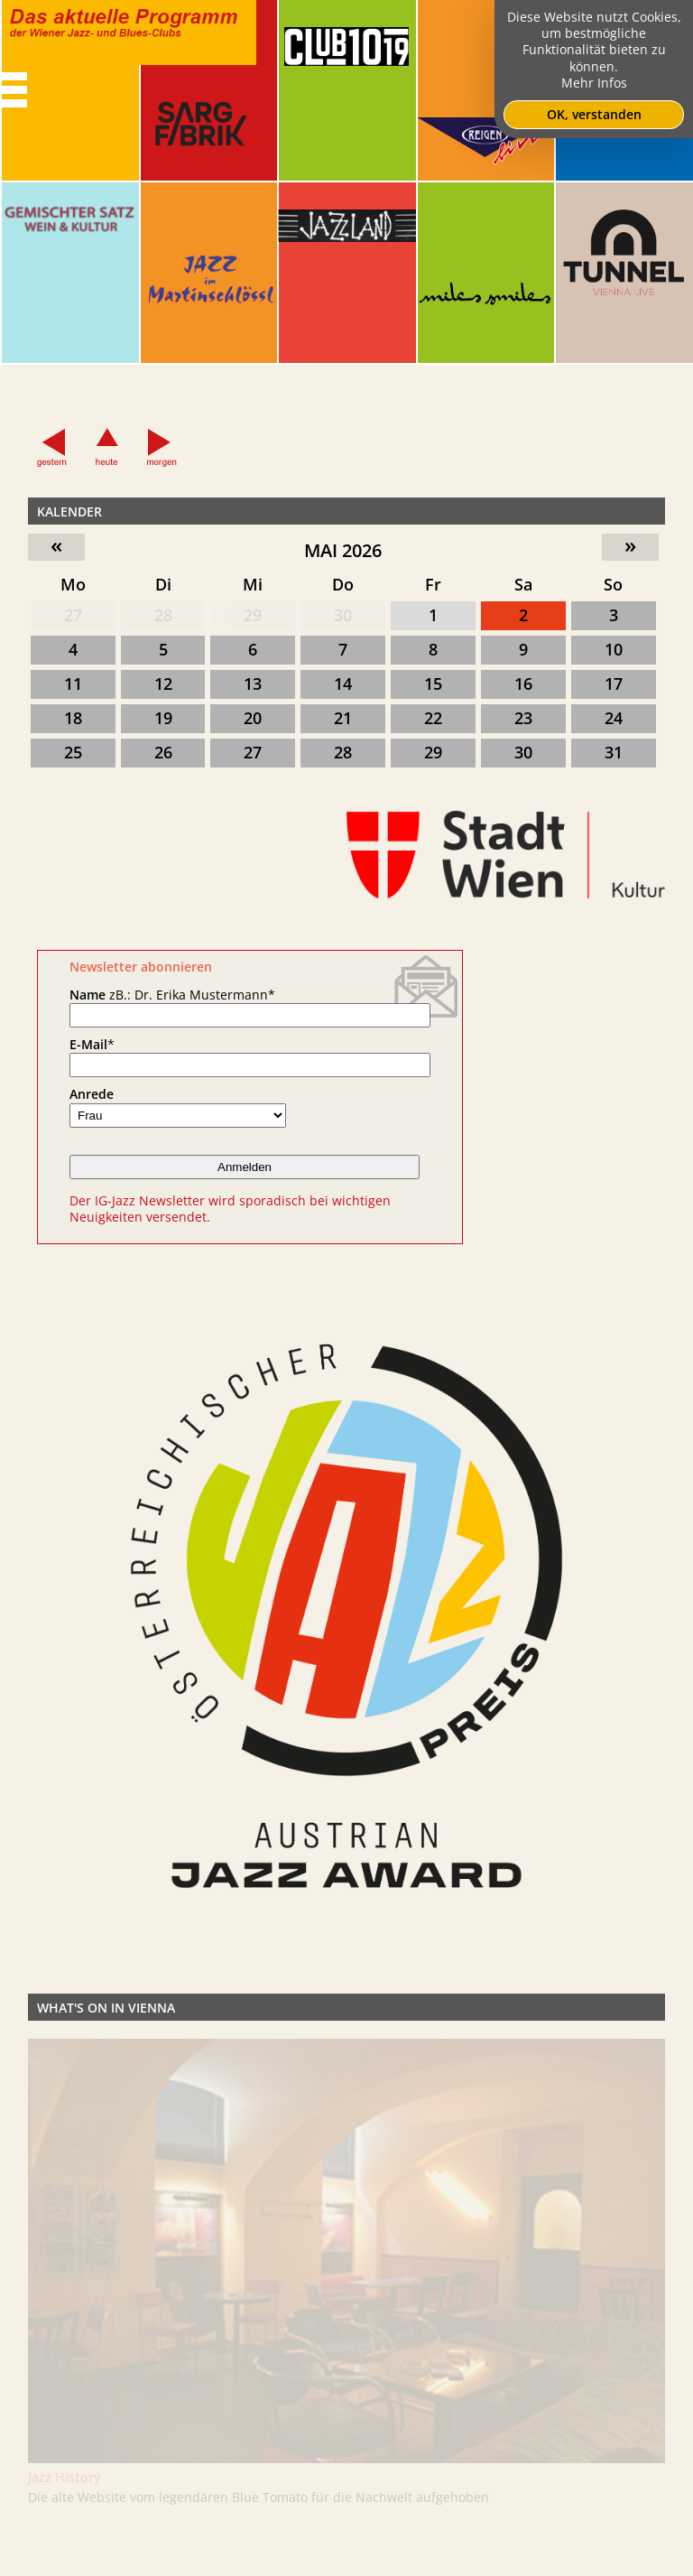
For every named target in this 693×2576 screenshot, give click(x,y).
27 (73, 615)
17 (614, 683)
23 (523, 718)
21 (343, 718)
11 (73, 683)
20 (253, 718)
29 (253, 615)
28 (163, 615)
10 (614, 649)
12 (163, 683)
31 (614, 752)
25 (73, 752)
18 (73, 718)
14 (343, 683)
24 (614, 718)
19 (163, 718)
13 (253, 683)
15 (433, 683)
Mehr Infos (594, 82)
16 (523, 683)
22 (433, 718)
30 (343, 615)
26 (163, 752)
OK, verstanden (594, 114)
